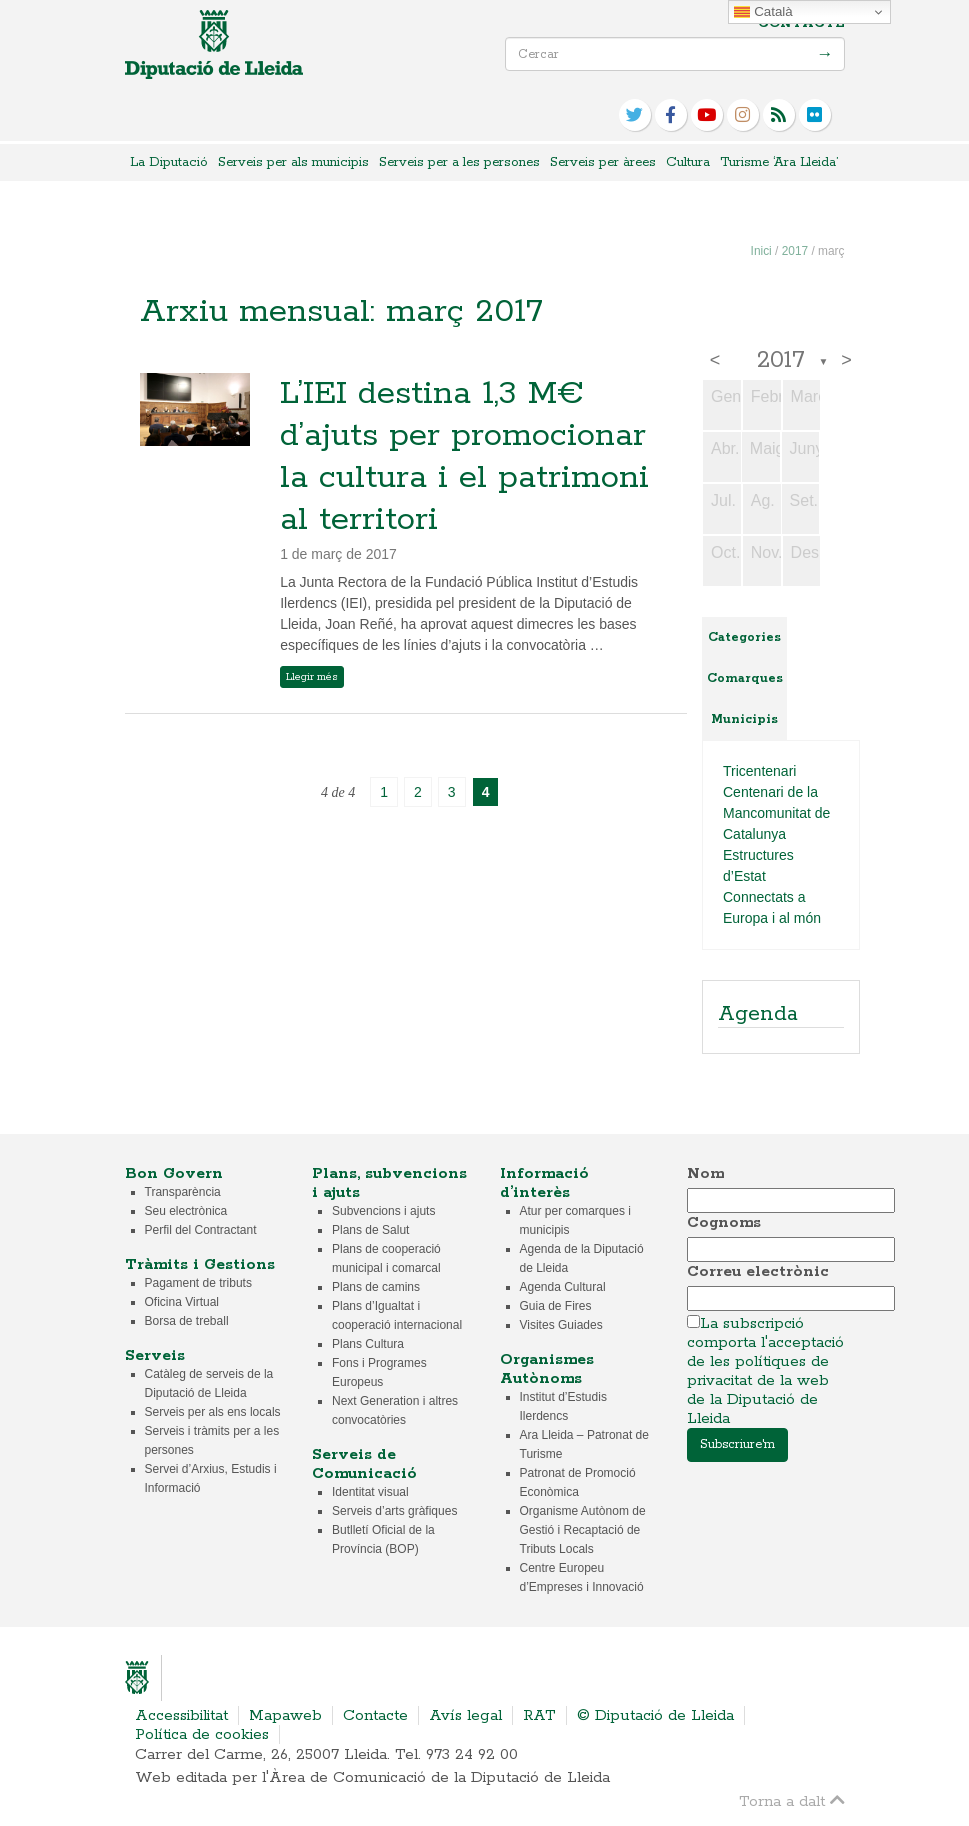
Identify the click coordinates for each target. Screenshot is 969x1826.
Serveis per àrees (603, 162)
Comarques (745, 678)
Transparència (183, 1192)
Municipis (744, 719)
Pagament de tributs (198, 1283)
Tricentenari (759, 771)
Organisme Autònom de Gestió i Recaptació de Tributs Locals (583, 1530)
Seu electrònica (186, 1211)
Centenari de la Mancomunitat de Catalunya (776, 813)
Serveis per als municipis (293, 162)
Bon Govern (174, 1173)
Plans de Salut (370, 1230)
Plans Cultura (368, 1344)
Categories (744, 637)
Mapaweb (285, 1715)
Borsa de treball (187, 1321)
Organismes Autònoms (547, 1369)
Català (763, 12)
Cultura (688, 162)
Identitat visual (370, 1492)
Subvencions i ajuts (383, 1211)
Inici (761, 251)
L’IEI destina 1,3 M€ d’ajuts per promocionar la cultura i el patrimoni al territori (464, 457)
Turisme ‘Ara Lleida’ (779, 162)
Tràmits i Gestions (200, 1264)
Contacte (801, 23)
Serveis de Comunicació (364, 1464)
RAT (539, 1715)
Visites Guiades (561, 1325)
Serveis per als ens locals (213, 1412)
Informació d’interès (544, 1183)
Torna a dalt (792, 1800)
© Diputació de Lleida (655, 1715)
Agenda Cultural (563, 1287)
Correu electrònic (758, 1271)
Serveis (155, 1355)
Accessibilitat (181, 1715)
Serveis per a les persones (459, 162)
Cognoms (724, 1222)
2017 (795, 251)
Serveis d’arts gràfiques (394, 1511)
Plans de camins (376, 1287)
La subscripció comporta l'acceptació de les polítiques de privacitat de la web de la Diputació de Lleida (765, 1371)
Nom (705, 1173)
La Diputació (169, 162)
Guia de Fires (556, 1306)
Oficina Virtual (182, 1302)
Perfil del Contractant (201, 1230)
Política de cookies (202, 1734)
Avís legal (465, 1715)
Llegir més (312, 677)
